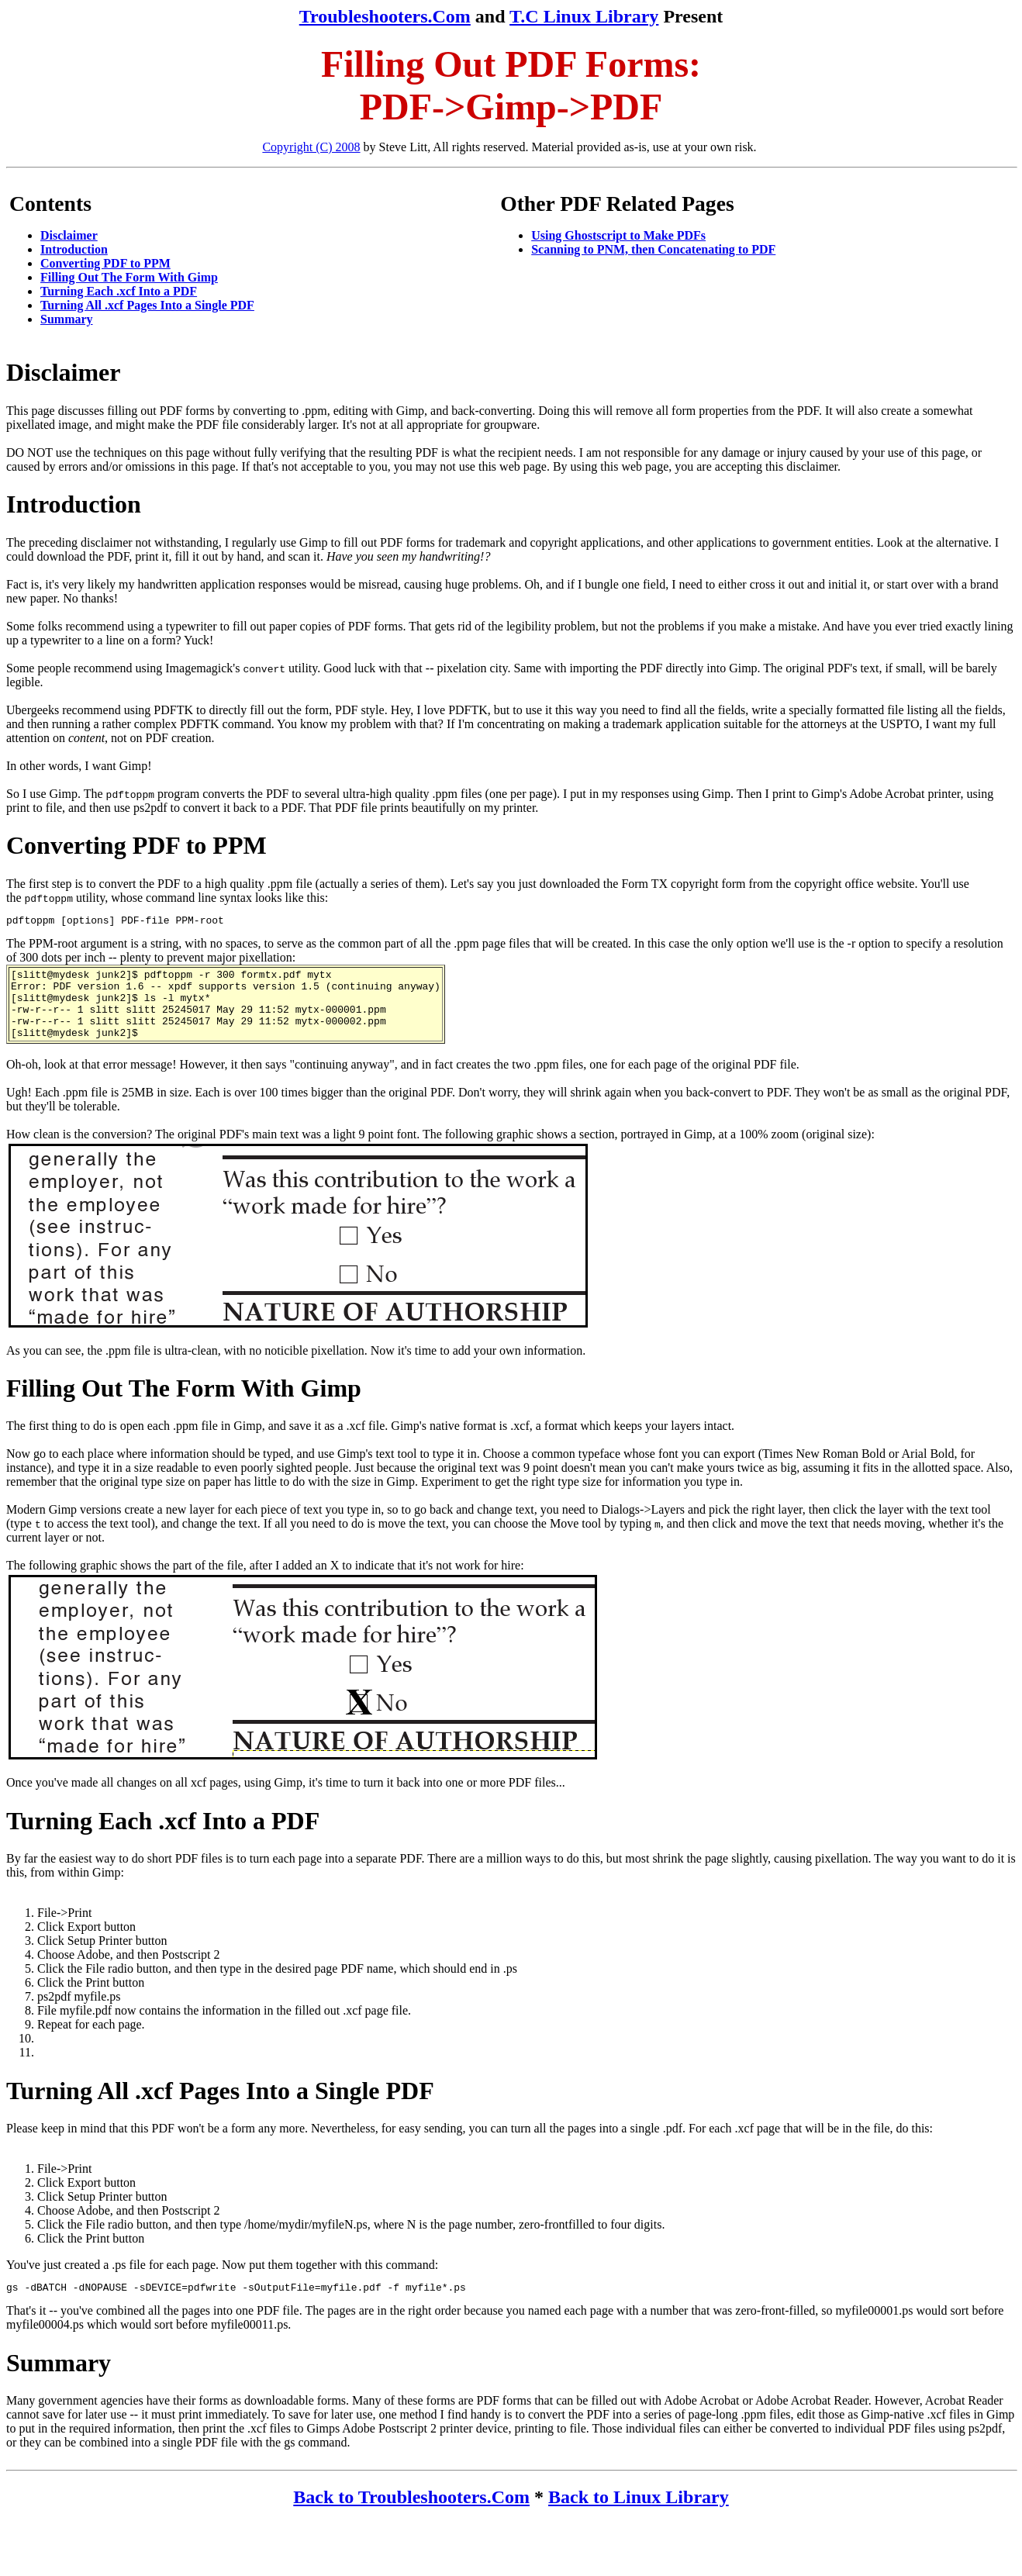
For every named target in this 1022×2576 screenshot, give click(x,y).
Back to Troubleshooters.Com (411, 2515)
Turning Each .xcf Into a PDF (118, 291)
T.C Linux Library (583, 16)
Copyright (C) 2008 (311, 147)
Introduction (74, 249)
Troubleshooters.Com (385, 16)
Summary (66, 319)
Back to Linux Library (638, 2515)
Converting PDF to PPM (105, 263)
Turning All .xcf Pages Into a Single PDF (147, 305)
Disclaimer (69, 235)
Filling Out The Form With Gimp (129, 277)
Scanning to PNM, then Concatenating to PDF (653, 249)
